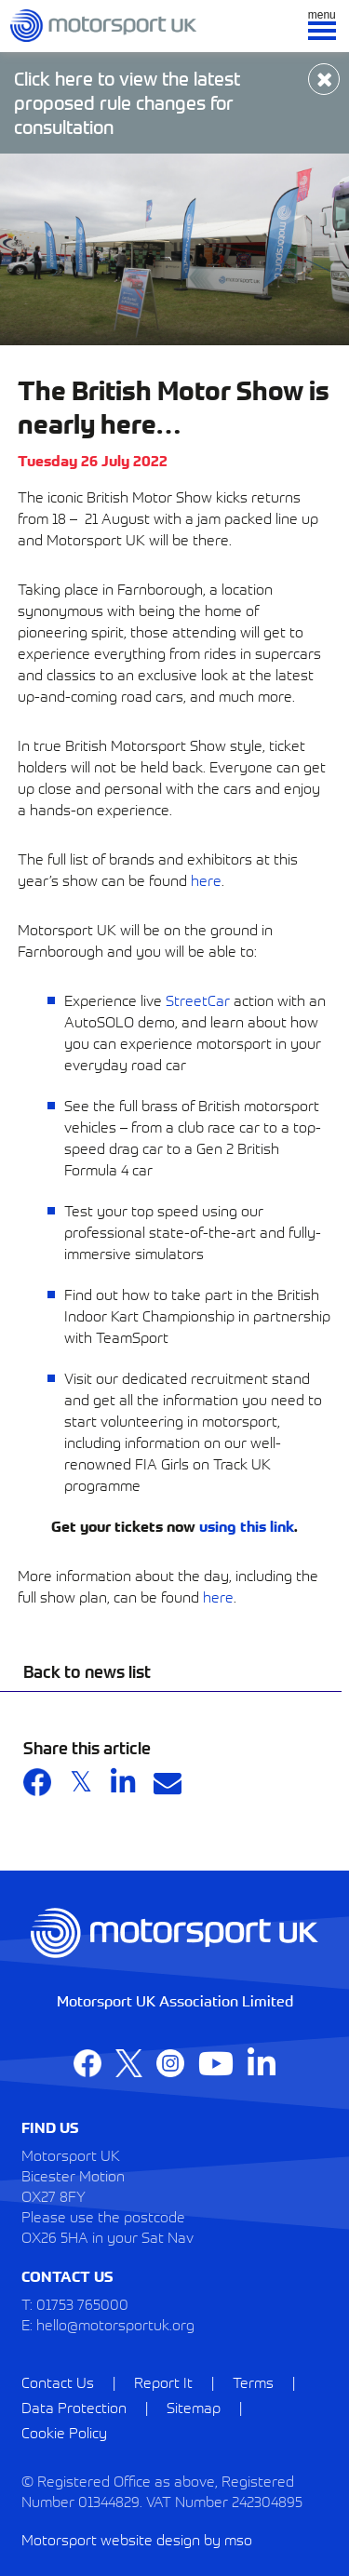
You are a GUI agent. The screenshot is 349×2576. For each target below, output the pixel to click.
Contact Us (57, 2381)
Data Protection (74, 2406)
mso (238, 2538)
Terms (253, 2381)
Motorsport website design (110, 2538)
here (206, 879)
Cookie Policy (64, 2431)
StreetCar (198, 999)
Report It (163, 2381)
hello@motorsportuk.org (115, 2323)
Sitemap (194, 2406)
